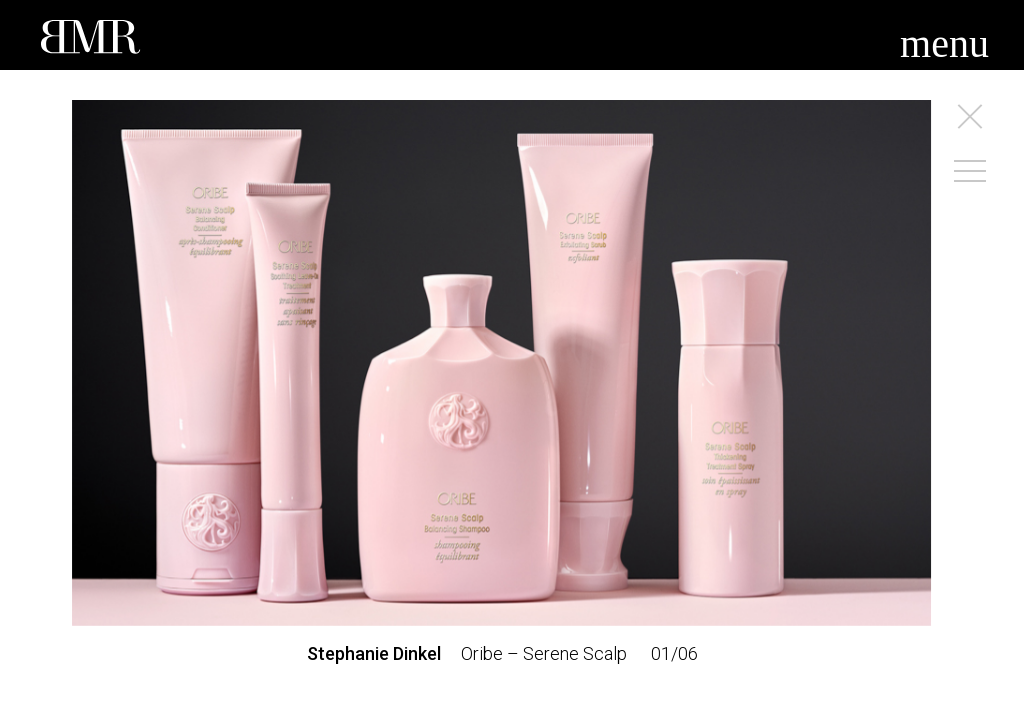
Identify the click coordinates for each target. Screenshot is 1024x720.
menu (944, 43)
